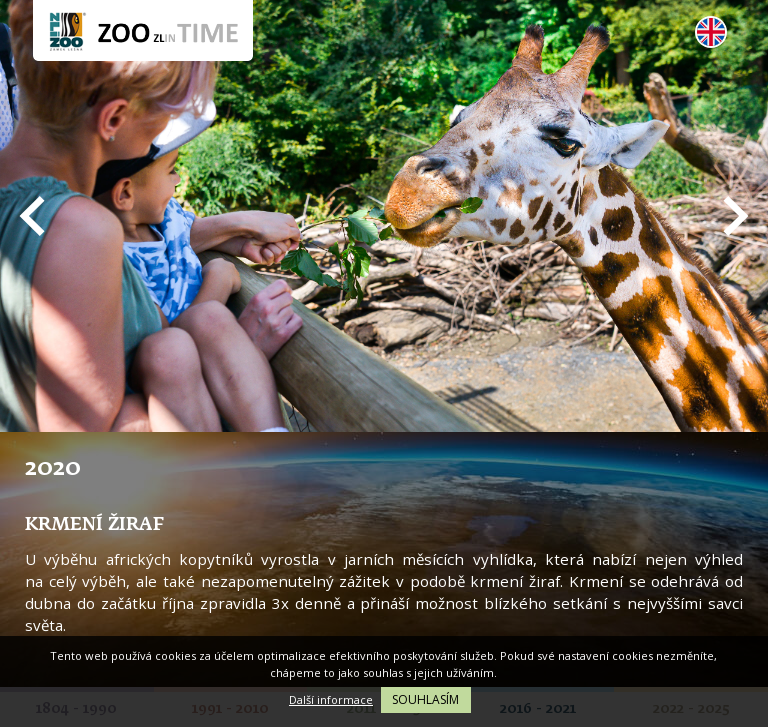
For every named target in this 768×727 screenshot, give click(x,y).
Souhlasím (425, 699)
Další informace (331, 699)
